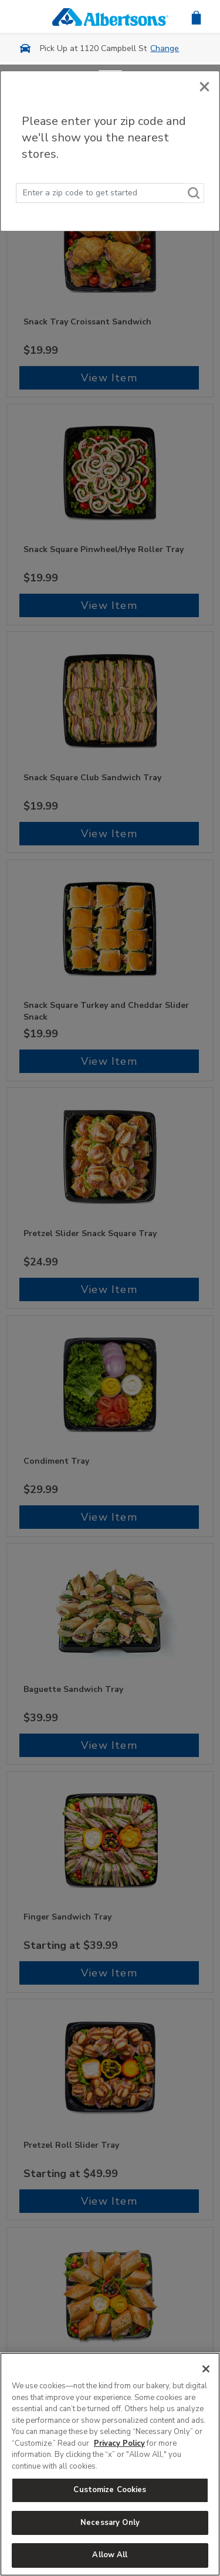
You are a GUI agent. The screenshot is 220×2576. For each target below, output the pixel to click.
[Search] (194, 193)
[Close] (204, 83)
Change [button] (164, 48)
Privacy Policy (119, 2443)
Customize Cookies (109, 2489)
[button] (196, 17)
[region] (110, 2464)
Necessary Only (110, 2522)
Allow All (109, 2555)
